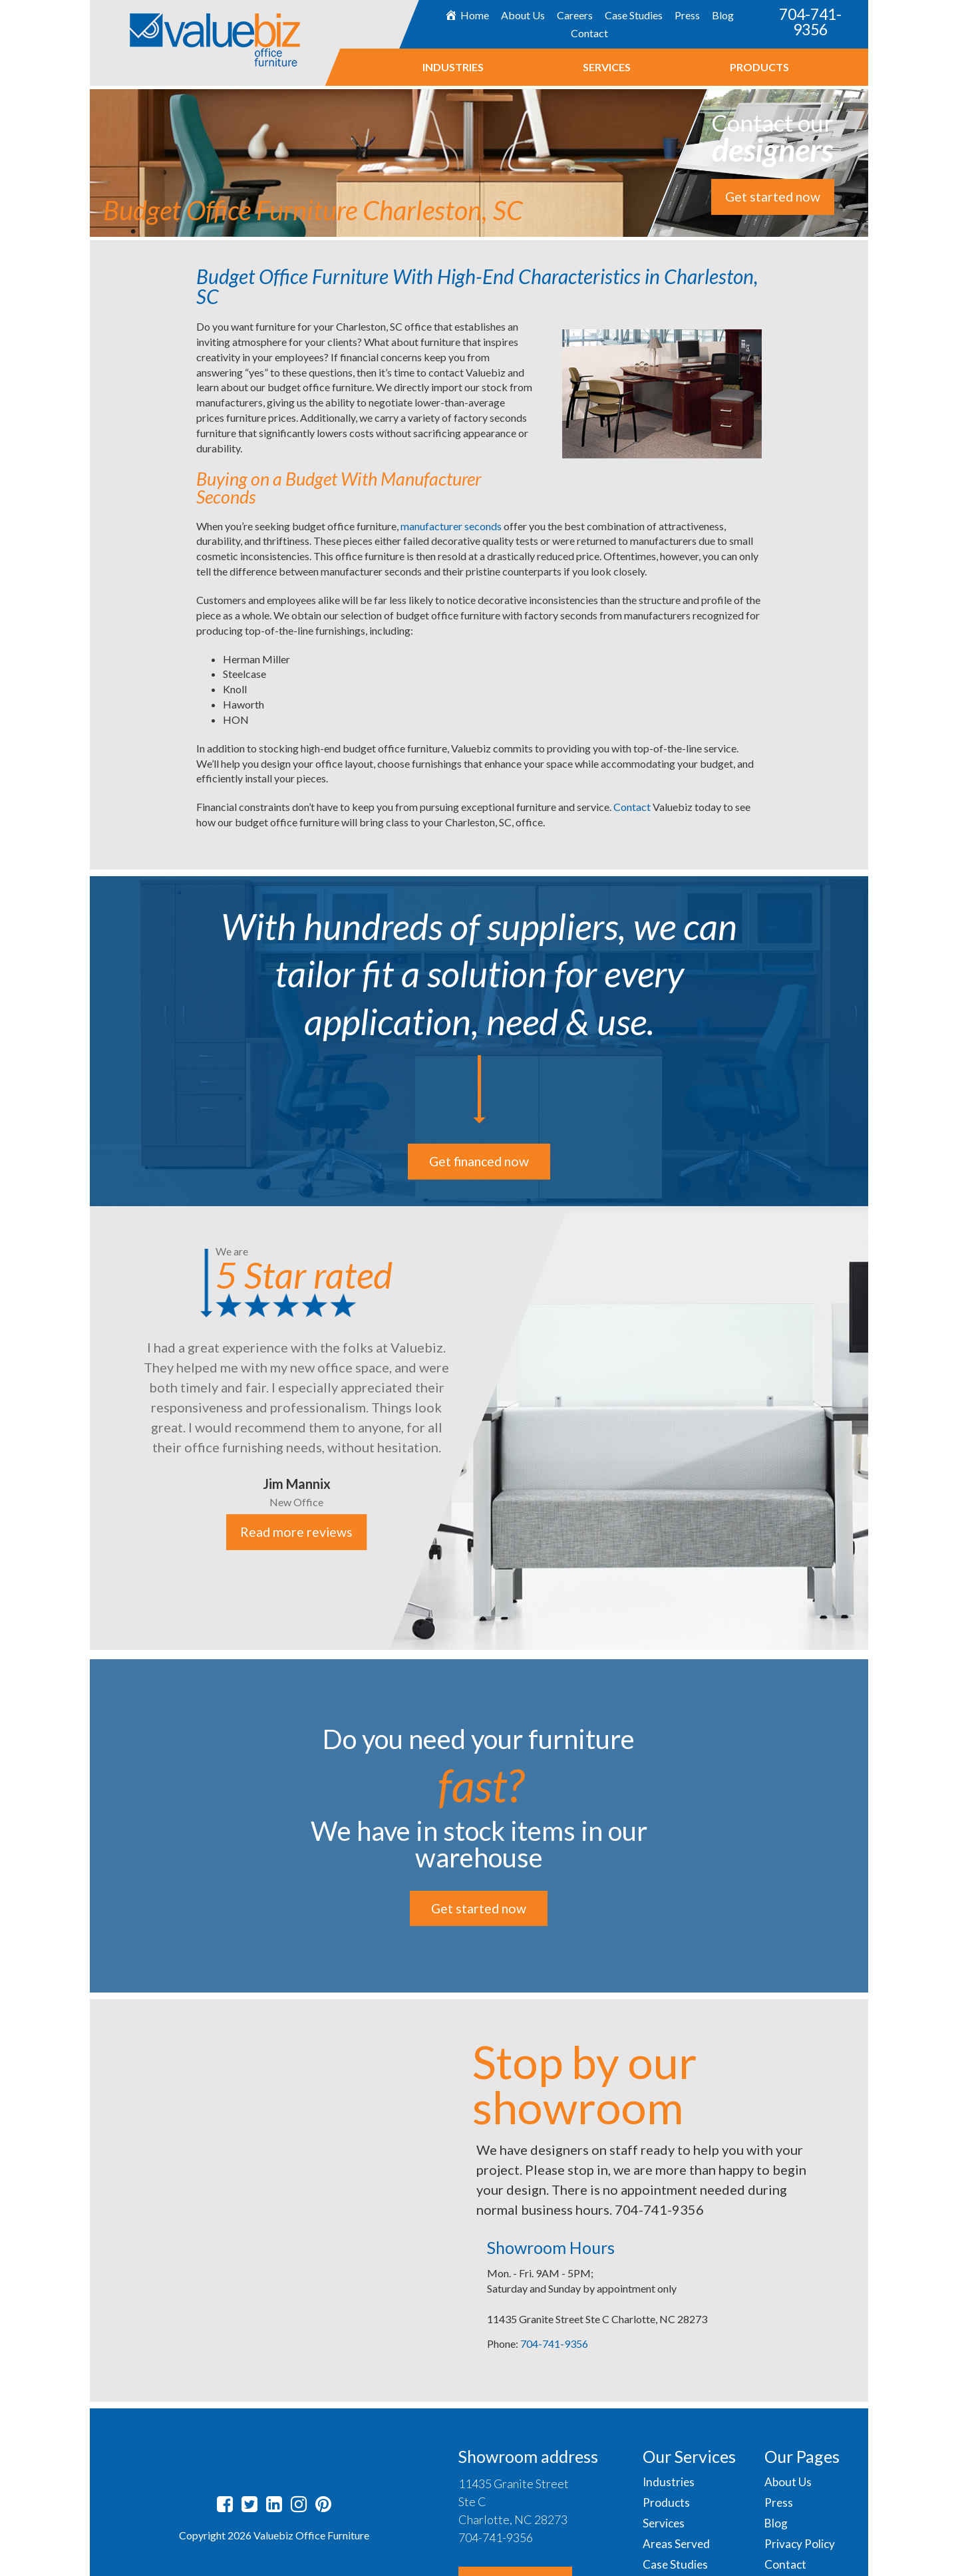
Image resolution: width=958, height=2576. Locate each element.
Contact (588, 33)
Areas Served (677, 2544)
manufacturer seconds (451, 526)
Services (606, 67)
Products (758, 67)
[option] (479, 1428)
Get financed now (479, 1162)
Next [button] (878, 1429)
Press (687, 15)
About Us (523, 15)
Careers (575, 15)
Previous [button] (79, 1429)
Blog (723, 15)
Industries (452, 67)
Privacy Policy (800, 2544)
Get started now (772, 197)
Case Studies (634, 15)
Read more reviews (296, 1533)
